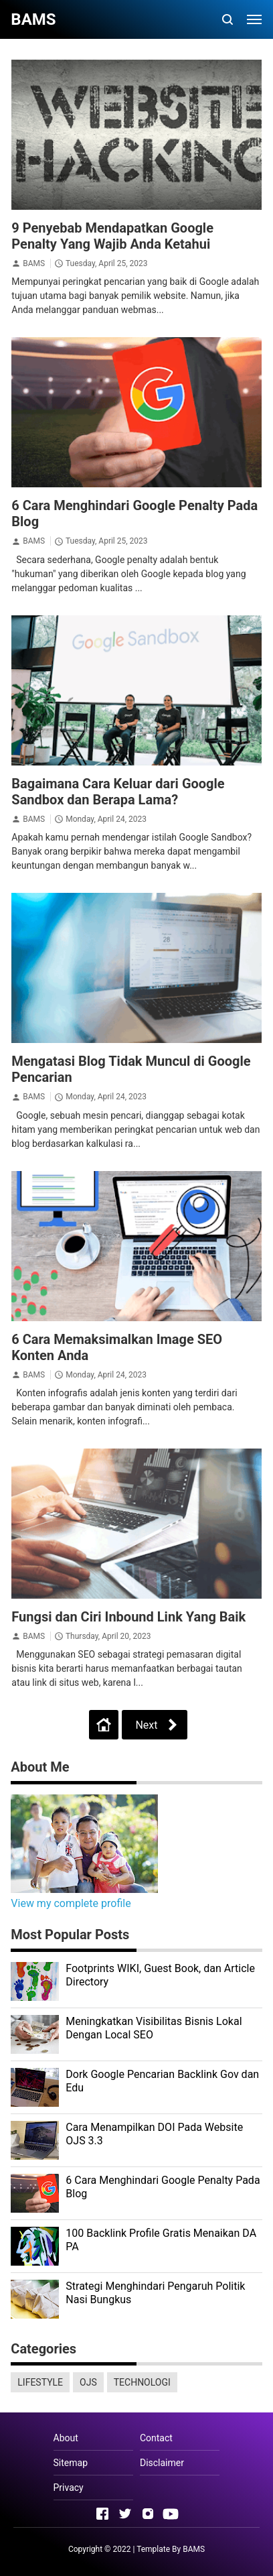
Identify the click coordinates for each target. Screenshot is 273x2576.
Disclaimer (162, 2462)
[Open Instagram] (148, 2514)
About (66, 2438)
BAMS (34, 263)
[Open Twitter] (125, 2514)
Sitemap (71, 2462)
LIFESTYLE (40, 2382)
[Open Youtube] (171, 2514)
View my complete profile (70, 1903)
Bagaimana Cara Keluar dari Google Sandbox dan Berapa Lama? (117, 792)
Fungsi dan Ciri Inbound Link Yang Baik (128, 1617)
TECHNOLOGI (142, 2382)
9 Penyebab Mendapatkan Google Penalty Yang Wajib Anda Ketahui (112, 236)
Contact (156, 2438)
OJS (88, 2382)
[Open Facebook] (102, 2514)
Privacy (69, 2487)
